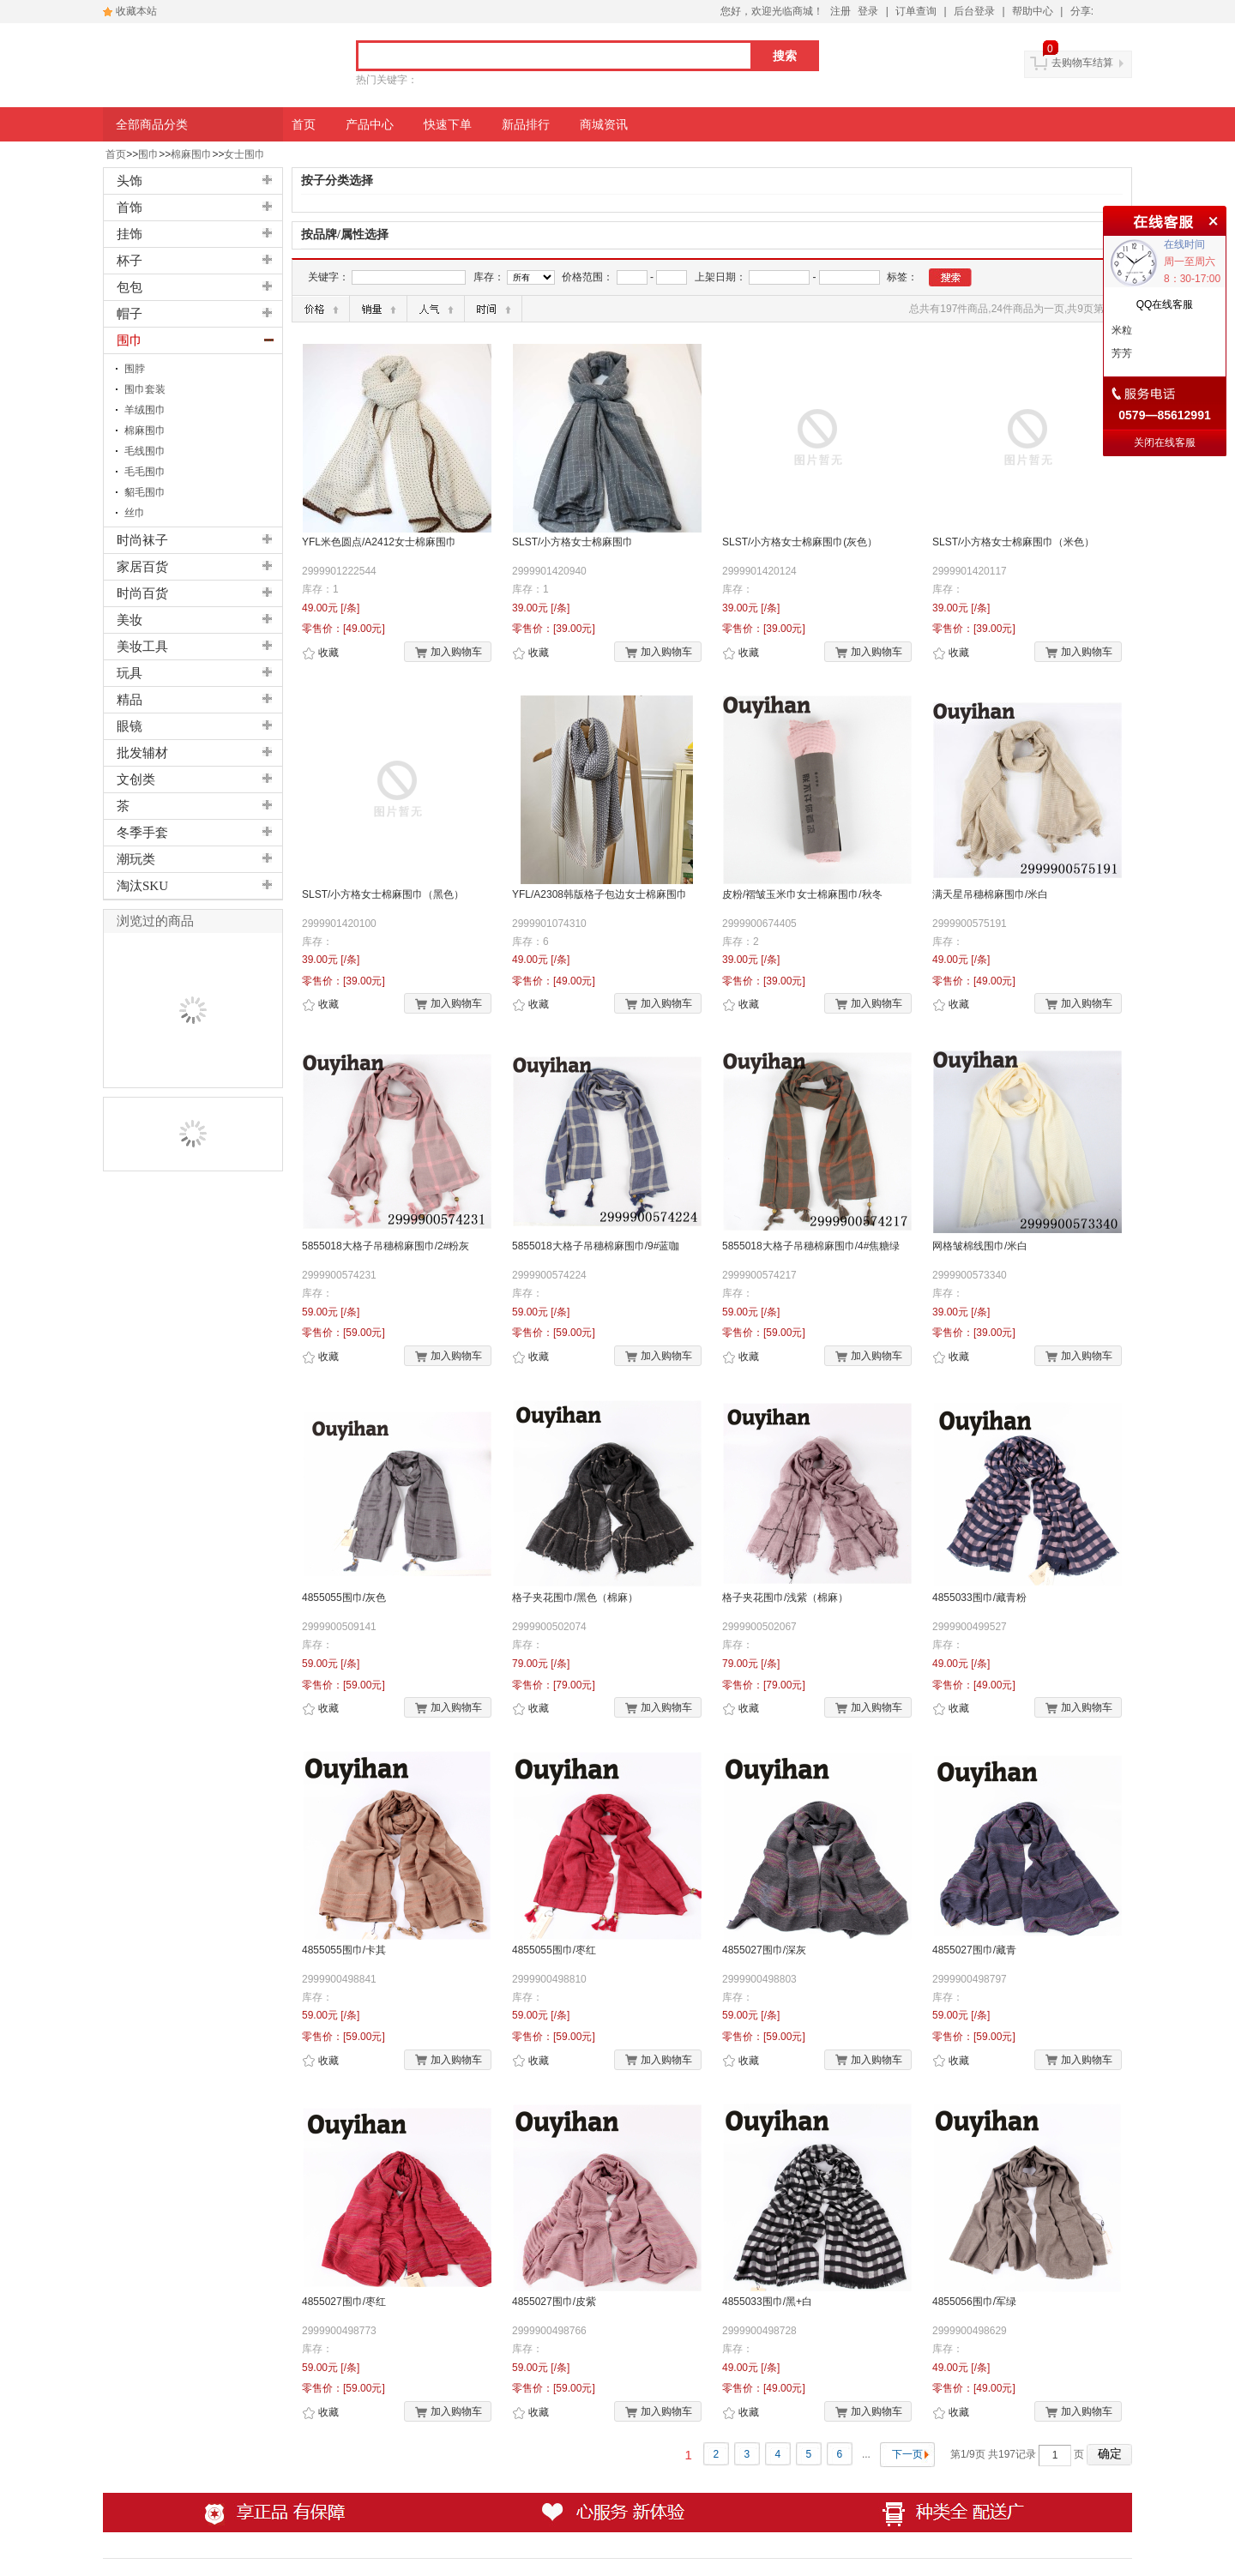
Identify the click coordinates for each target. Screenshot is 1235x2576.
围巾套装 (145, 389)
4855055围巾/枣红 (554, 1950)
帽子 (129, 314)
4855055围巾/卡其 (344, 1950)
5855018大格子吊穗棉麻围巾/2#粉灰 (385, 1246)
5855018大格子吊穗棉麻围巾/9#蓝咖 (595, 1246)
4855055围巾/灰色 (344, 1598)
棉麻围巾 (191, 154)
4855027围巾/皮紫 (554, 2302)
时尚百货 (142, 593)
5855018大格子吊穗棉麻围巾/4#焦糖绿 (811, 1246)
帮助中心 (1032, 11)
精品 (129, 700)
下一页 (907, 2454)
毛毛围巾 (145, 472)
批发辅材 (142, 753)
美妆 (129, 620)
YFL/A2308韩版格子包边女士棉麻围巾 (599, 894)
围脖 (134, 369)
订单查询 (916, 11)
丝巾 (134, 513)
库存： (488, 277)
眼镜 (129, 726)
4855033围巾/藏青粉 (979, 1598)
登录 (868, 11)
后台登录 (974, 11)
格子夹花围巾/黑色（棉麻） (575, 1598)
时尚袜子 (142, 540)
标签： (902, 277)
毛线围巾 (145, 451)
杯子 (129, 261)
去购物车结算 (1082, 63)
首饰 (129, 207)
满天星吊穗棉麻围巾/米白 (990, 894)
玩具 (129, 673)
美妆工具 (142, 646)
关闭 (1211, 219)
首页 (115, 154)
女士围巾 (244, 154)
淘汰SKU (142, 886)
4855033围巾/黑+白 (767, 2302)
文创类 (136, 779)
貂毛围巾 (145, 492)
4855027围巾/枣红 (344, 2302)
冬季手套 (142, 833)
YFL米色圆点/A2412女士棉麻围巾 (379, 542)
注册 (840, 11)
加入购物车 (448, 652)
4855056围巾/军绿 (974, 2302)
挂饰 (129, 234)
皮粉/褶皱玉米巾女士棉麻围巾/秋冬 (802, 894)
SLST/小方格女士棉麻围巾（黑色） (383, 894)
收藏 (320, 653)
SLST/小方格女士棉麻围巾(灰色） (799, 542)
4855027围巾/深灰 (764, 1950)
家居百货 (142, 567)
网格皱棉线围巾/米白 (979, 1246)
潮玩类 (136, 859)
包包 (129, 287)
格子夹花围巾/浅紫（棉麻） (785, 1598)
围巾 (148, 154)
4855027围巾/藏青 (974, 1950)
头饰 (129, 181)
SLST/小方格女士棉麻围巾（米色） (1013, 542)
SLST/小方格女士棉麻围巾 (572, 542)
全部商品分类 (152, 124)
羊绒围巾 (145, 410)
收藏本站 (136, 11)
